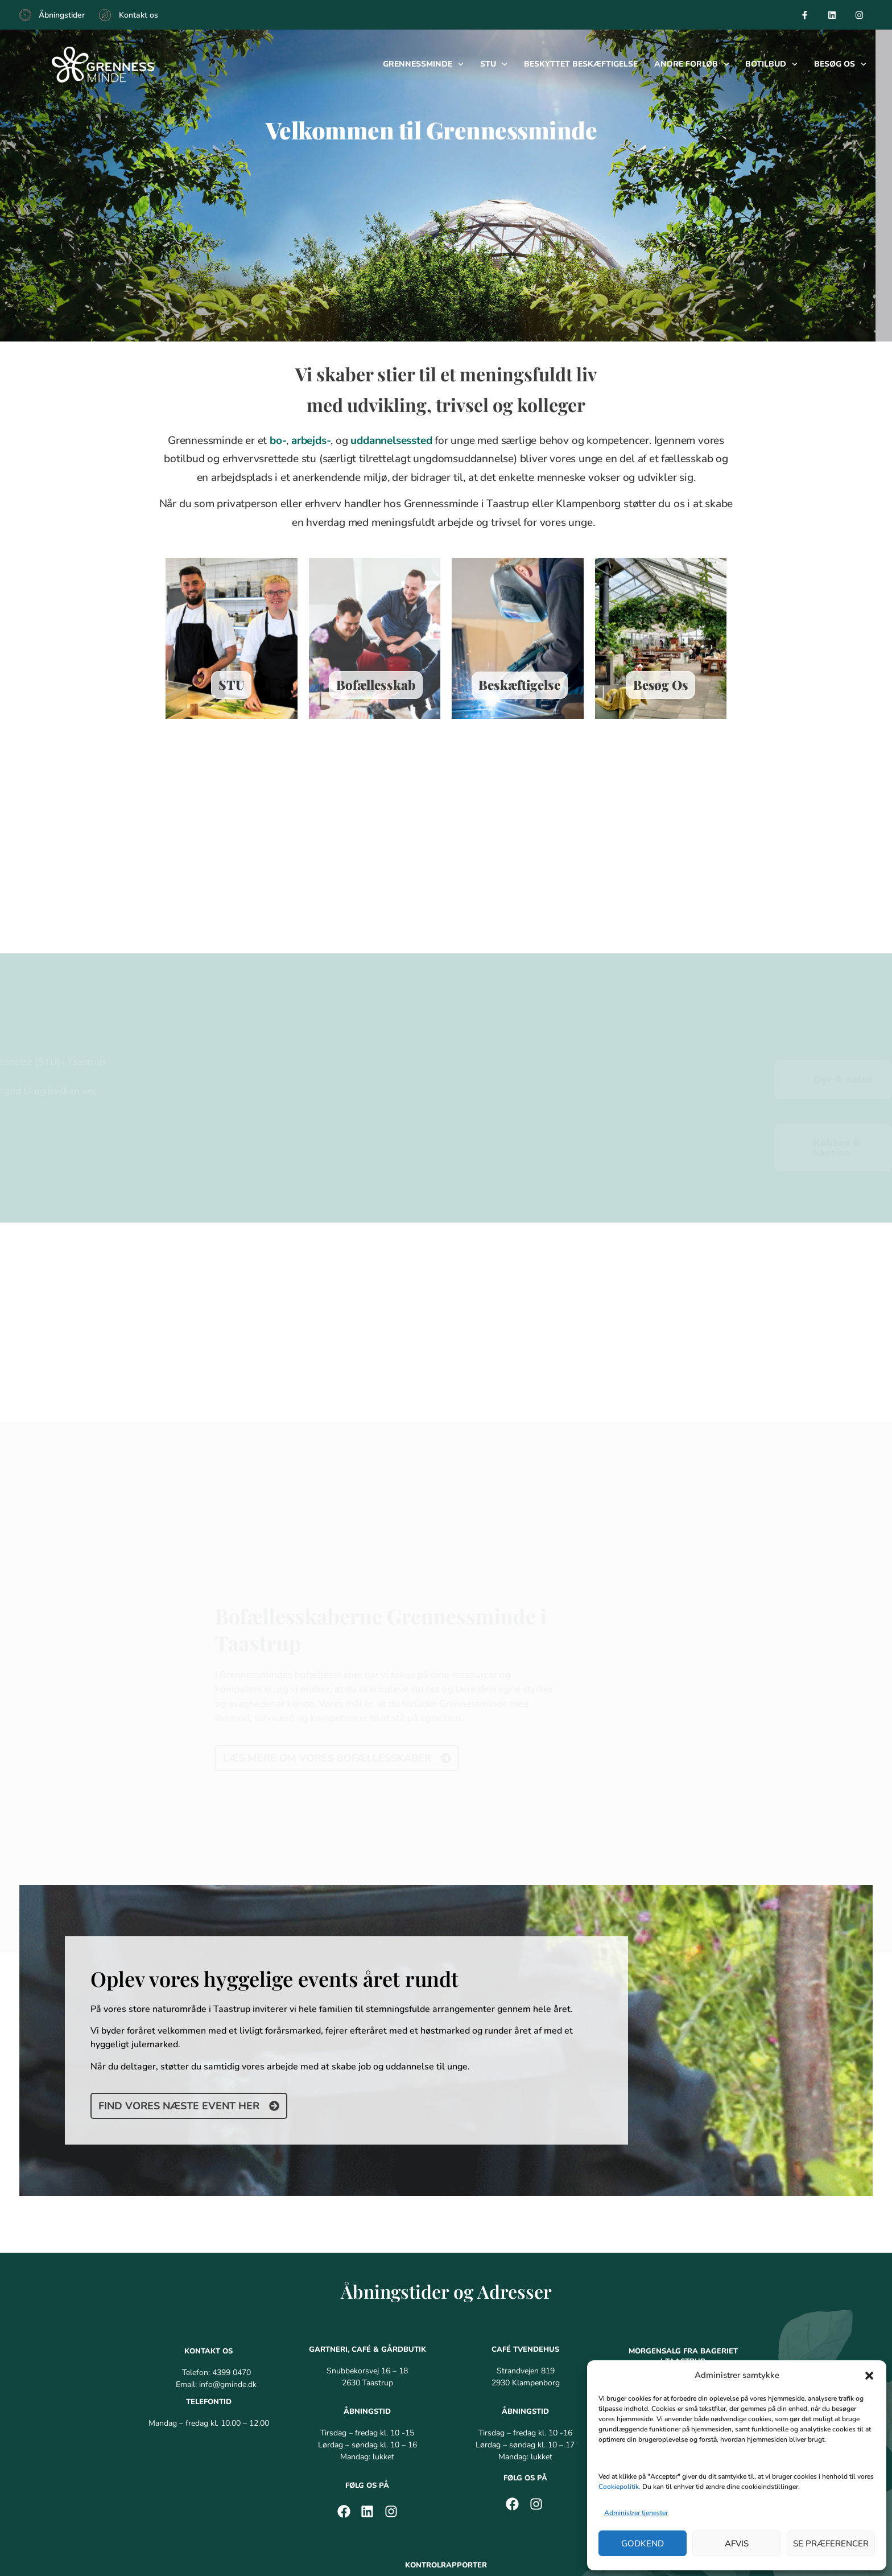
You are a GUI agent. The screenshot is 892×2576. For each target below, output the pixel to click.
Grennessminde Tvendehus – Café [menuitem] (444, 2472)
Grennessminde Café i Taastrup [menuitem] (197, 2472)
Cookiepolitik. (619, 2486)
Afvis (737, 2543)
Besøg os (840, 64)
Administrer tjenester (636, 2512)
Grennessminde (423, 64)
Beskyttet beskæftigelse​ (581, 64)
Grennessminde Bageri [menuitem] (318, 2472)
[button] (869, 2375)
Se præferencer (831, 2543)
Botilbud (771, 64)
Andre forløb (691, 64)
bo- (278, 448)
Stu (493, 64)
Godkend (642, 2543)
